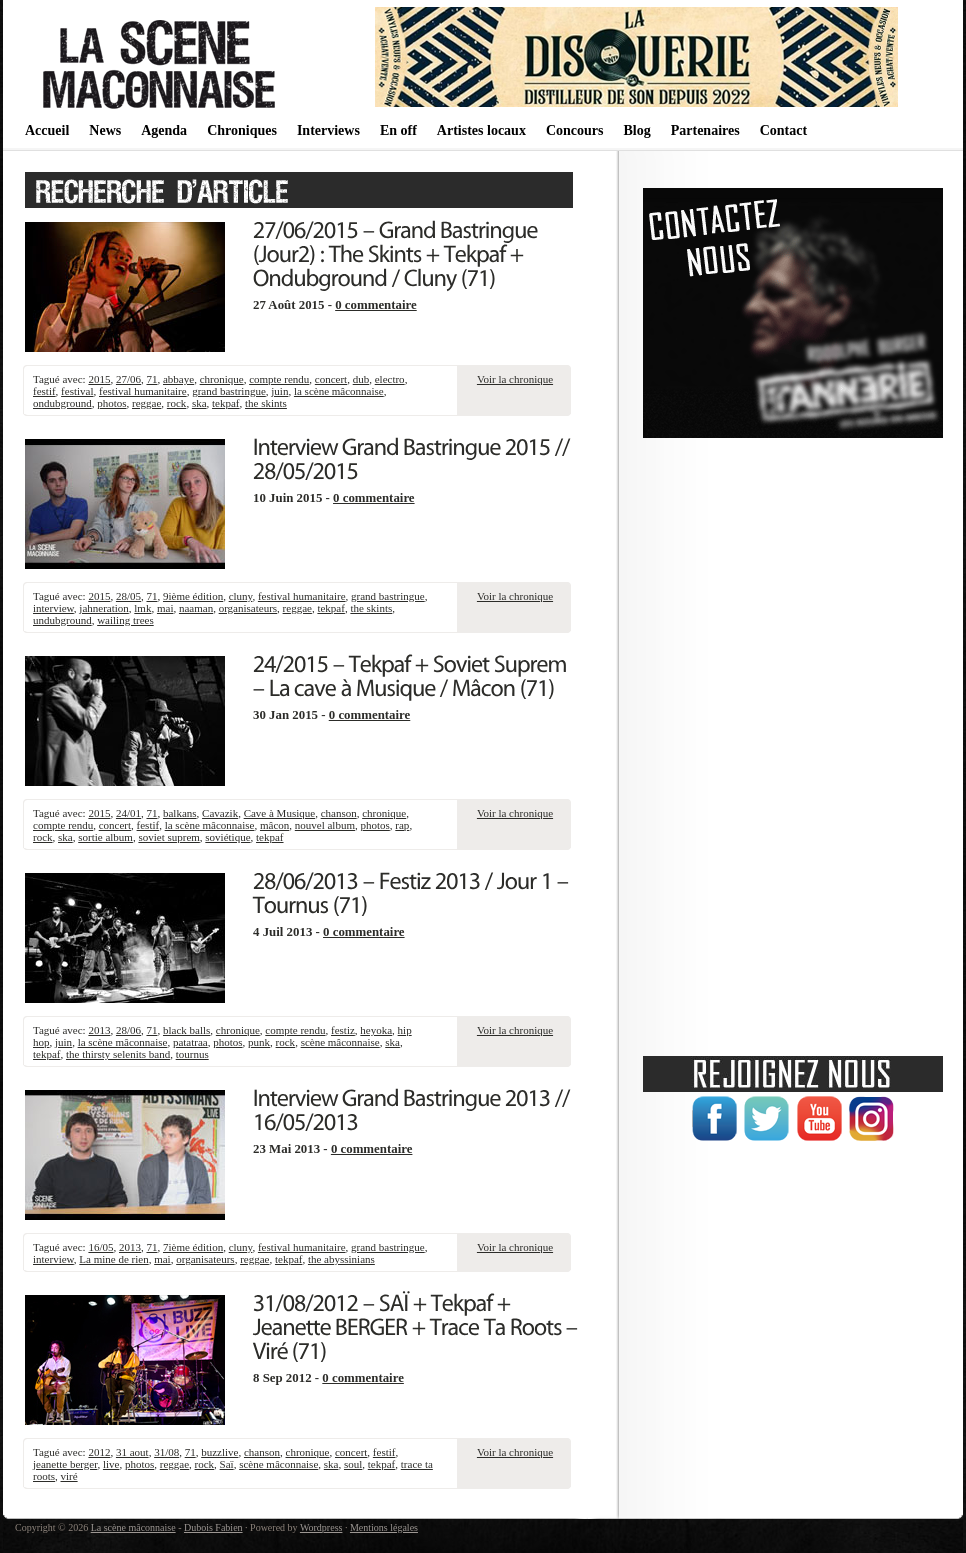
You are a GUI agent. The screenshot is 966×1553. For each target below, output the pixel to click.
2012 (99, 1452)
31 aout (132, 1452)
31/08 (166, 1452)
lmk (142, 608)
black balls (186, 1030)
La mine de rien (113, 1259)
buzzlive (219, 1452)
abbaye (178, 379)
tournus (192, 1054)
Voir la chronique (515, 379)
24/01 (128, 813)
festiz (343, 1030)
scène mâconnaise (340, 1042)
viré (69, 1476)
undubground (62, 620)
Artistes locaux (481, 130)
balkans (180, 813)
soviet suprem (168, 837)
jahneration (103, 608)
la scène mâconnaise (339, 391)
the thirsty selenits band (118, 1054)
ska (199, 403)
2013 (99, 1030)
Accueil (47, 130)
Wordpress (321, 1527)
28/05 (128, 596)
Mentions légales (384, 1527)
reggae (146, 403)
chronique (222, 379)
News (105, 130)
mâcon (274, 825)
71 (151, 379)
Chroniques (242, 130)
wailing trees (125, 620)
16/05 (100, 1247)
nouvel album (325, 825)
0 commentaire (376, 305)
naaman (196, 608)
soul (353, 1464)
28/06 (128, 1030)
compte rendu (279, 379)
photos (111, 403)
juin (279, 391)
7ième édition (193, 1247)
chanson (339, 813)
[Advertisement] (793, 740)
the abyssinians (341, 1259)
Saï (227, 1464)
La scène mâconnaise (133, 1527)
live (111, 1464)
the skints (266, 403)
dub (361, 379)
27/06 (128, 379)
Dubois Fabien (213, 1527)
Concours (575, 130)
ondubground (62, 403)
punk (259, 1042)
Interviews (328, 130)
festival (77, 391)
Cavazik (220, 813)
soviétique (227, 837)
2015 (99, 379)
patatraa (190, 1042)
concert (331, 379)
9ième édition (193, 596)
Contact (783, 130)
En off (398, 130)
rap (402, 825)
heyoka (376, 1030)
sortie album (105, 837)
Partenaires (705, 130)
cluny (241, 596)
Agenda (164, 130)
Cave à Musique (279, 813)
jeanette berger (65, 1464)
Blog (636, 130)
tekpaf (225, 403)
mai (165, 608)
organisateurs (248, 608)
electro (390, 379)
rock (177, 403)
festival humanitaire (143, 391)
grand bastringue (229, 391)
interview (53, 608)
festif (44, 391)
